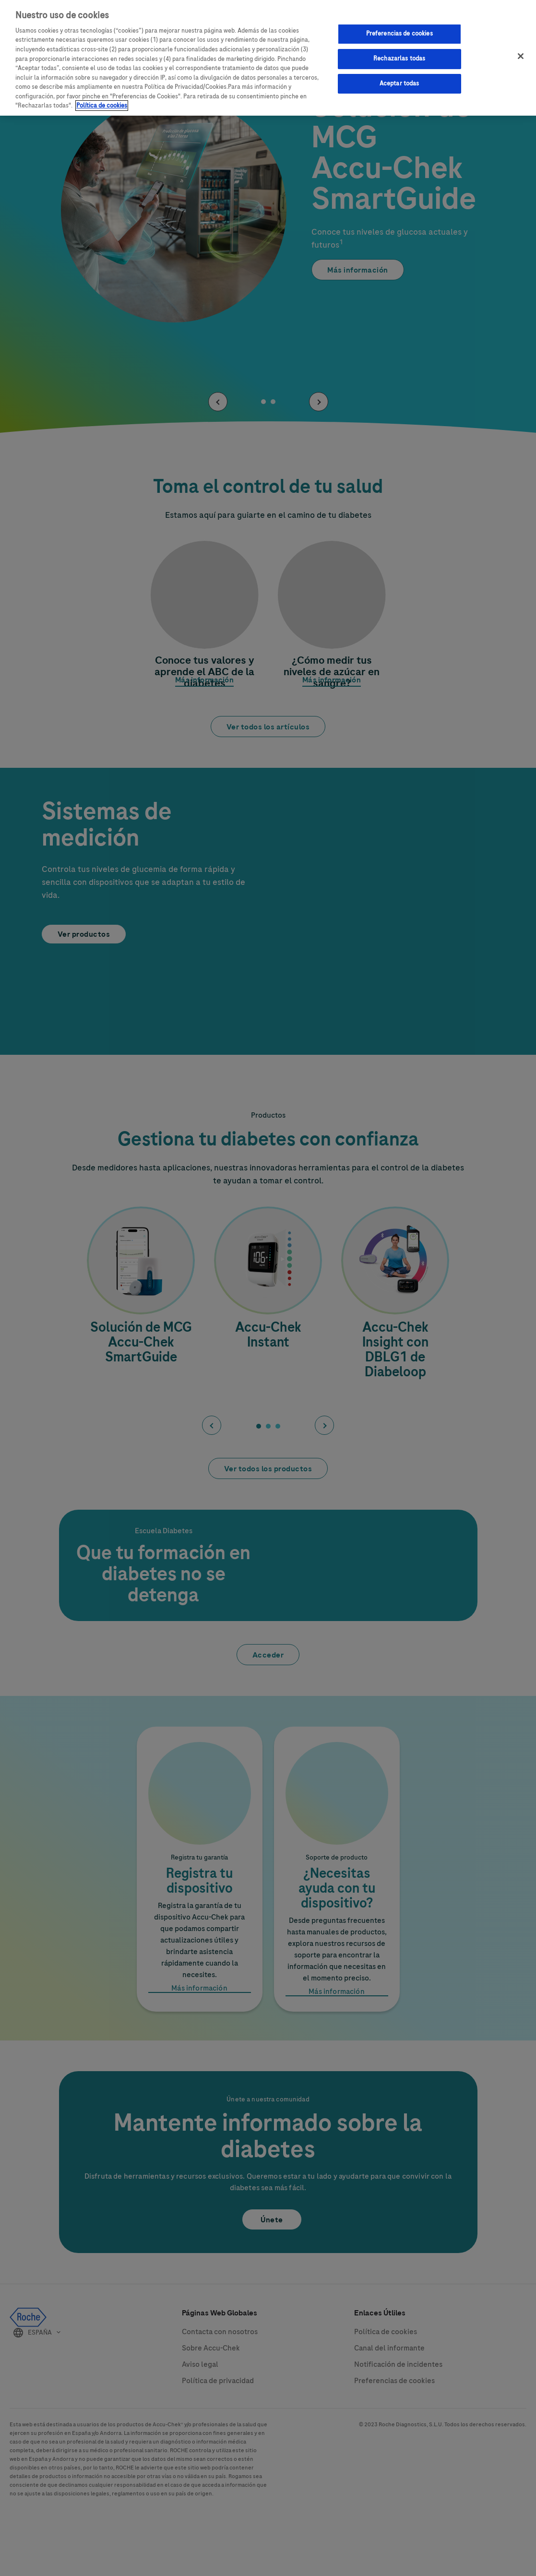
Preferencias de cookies (399, 31)
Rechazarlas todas (399, 56)
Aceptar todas (399, 80)
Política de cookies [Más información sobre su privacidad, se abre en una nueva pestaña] (101, 103)
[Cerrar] (520, 53)
